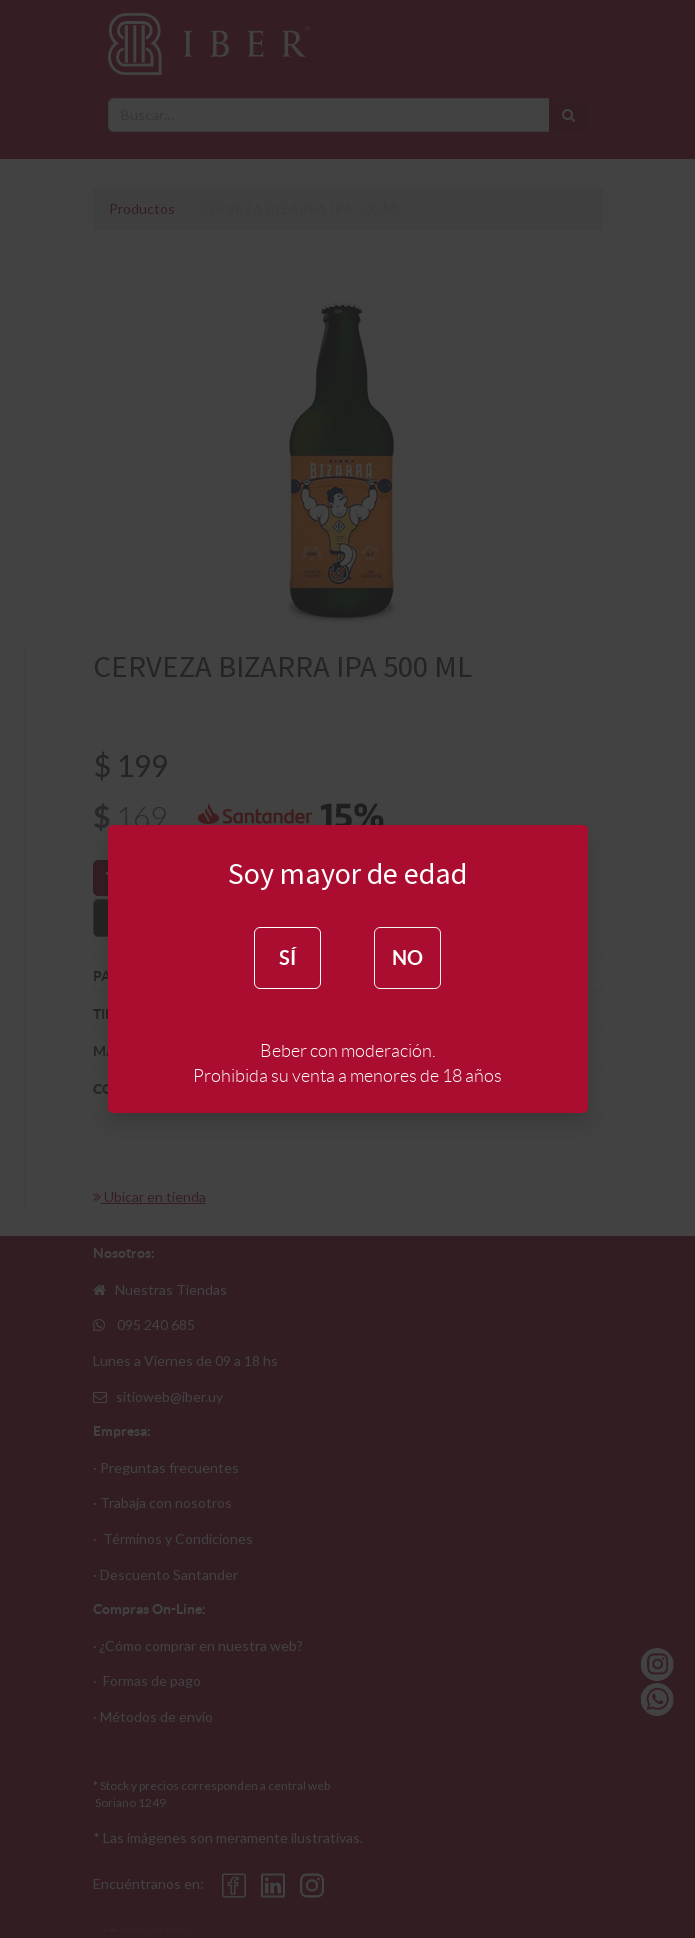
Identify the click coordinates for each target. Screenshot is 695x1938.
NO (407, 957)
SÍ (287, 957)
